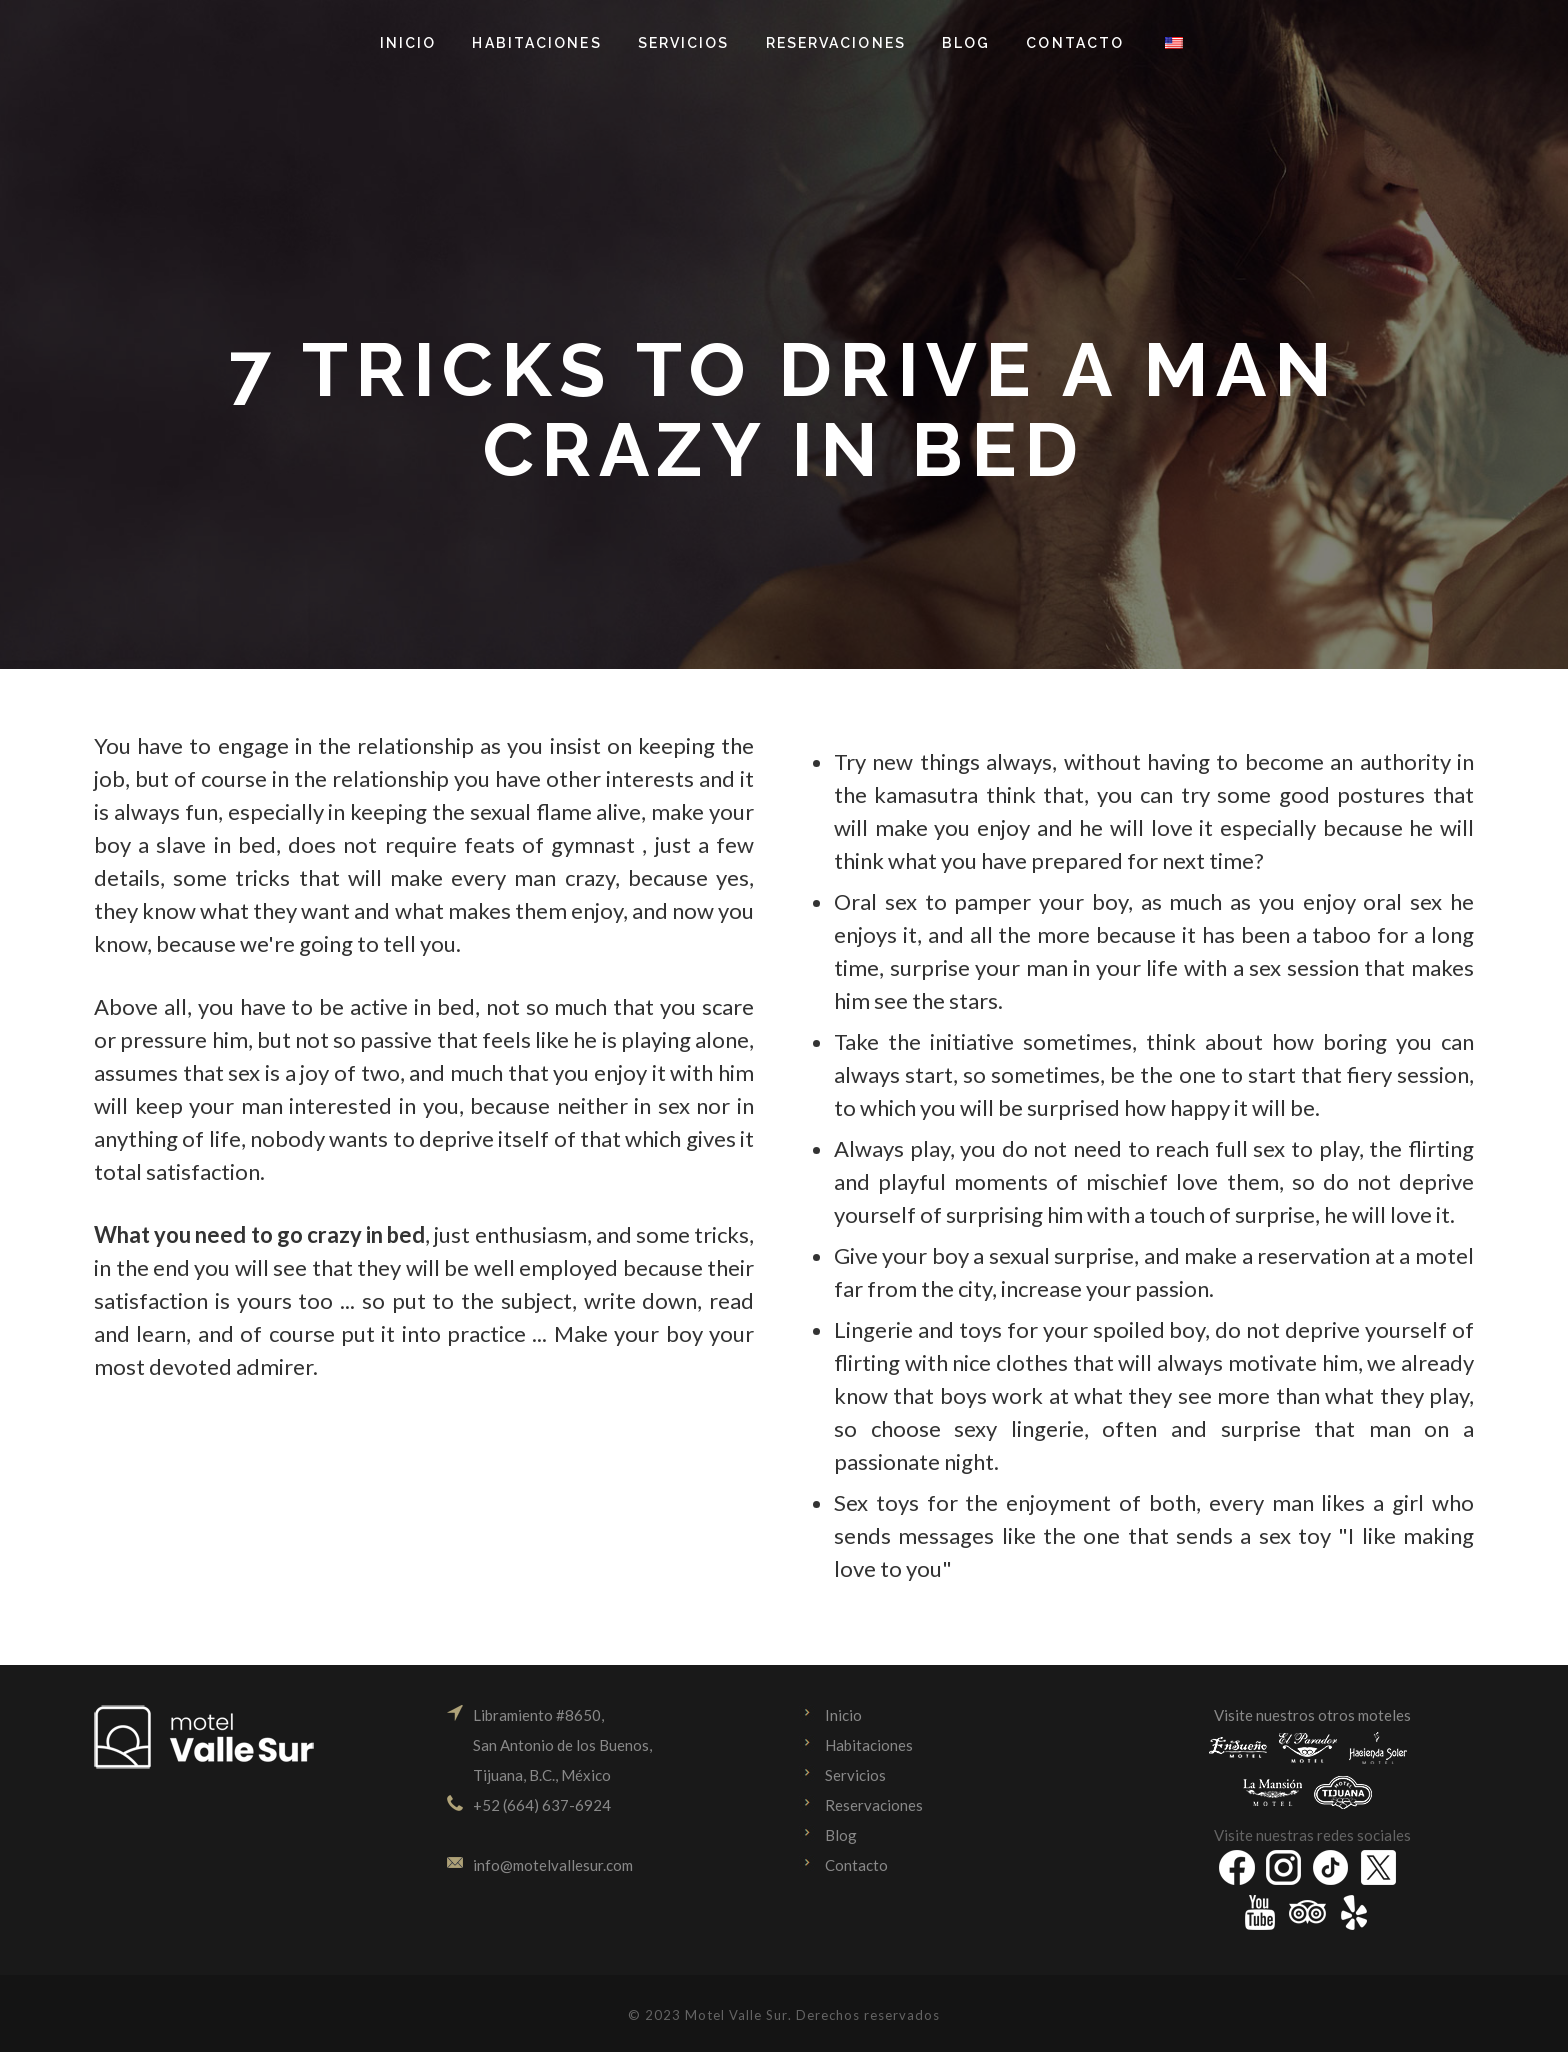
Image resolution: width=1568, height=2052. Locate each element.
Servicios (855, 1775)
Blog (841, 1835)
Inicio (843, 1715)
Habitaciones (869, 1745)
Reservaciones (874, 1805)
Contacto (856, 1865)
